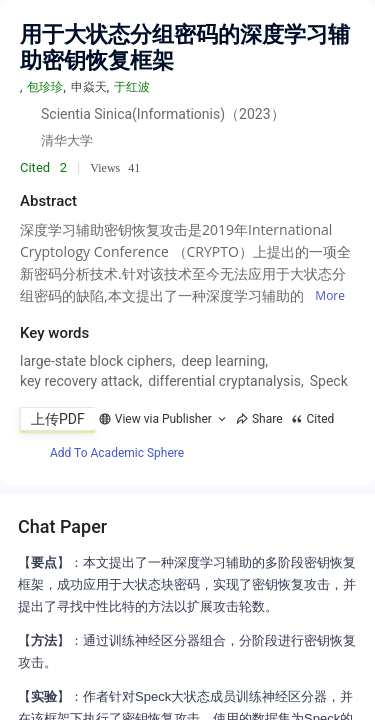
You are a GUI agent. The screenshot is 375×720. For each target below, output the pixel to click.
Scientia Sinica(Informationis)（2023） (163, 114)
